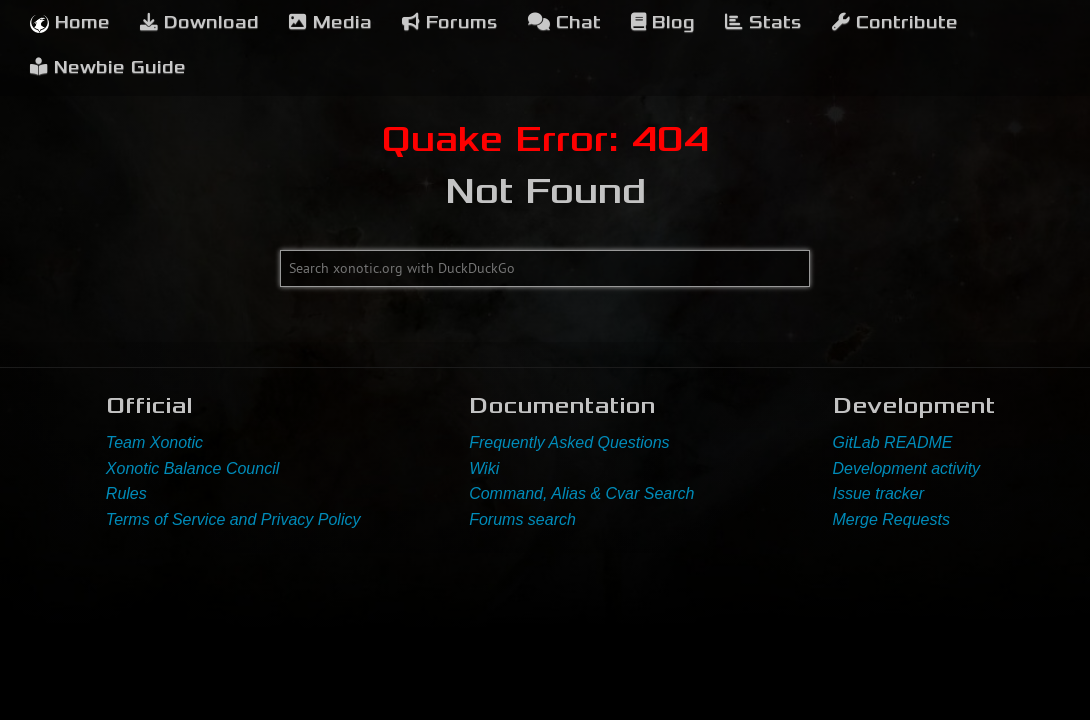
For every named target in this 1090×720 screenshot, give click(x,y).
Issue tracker (879, 493)
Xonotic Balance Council (192, 468)
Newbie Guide (108, 67)
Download (199, 22)
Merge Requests (891, 519)
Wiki (484, 468)
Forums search (522, 519)
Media (330, 22)
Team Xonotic (154, 442)
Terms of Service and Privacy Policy (233, 519)
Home (70, 22)
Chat (564, 22)
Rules (126, 493)
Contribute (895, 22)
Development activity (907, 468)
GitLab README (893, 442)
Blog (663, 22)
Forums (450, 22)
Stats (763, 22)
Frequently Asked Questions (569, 442)
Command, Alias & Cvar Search (581, 493)
